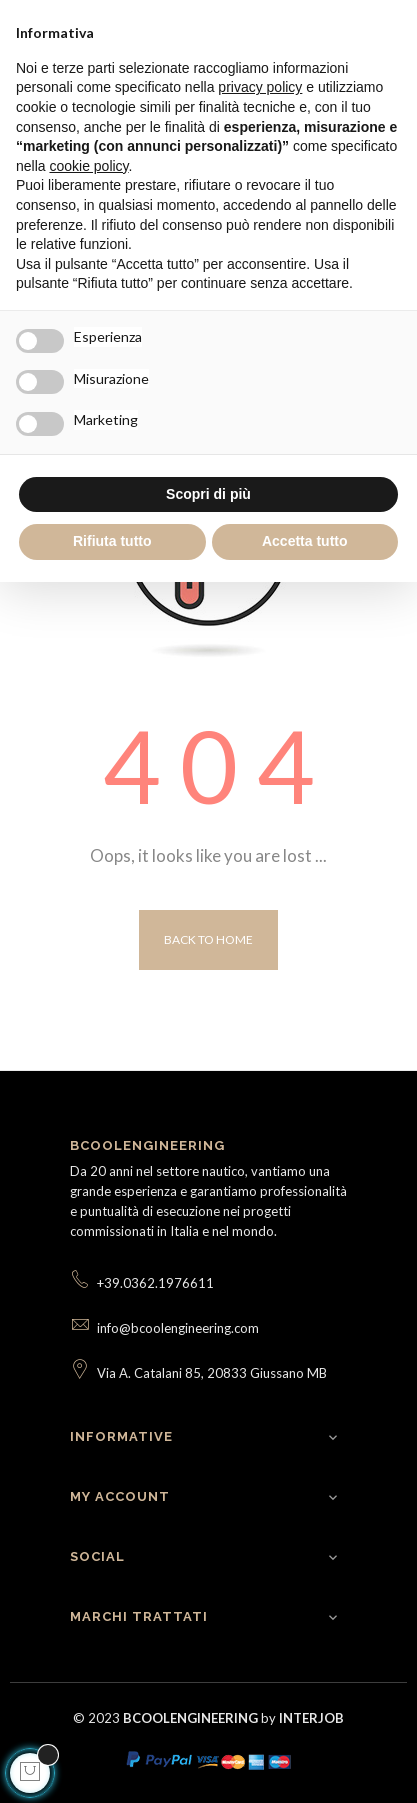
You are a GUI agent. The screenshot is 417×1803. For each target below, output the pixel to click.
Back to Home (208, 939)
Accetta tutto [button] (305, 541)
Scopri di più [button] (208, 494)
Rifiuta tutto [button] (112, 541)
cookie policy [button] (88, 166)
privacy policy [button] (260, 87)
